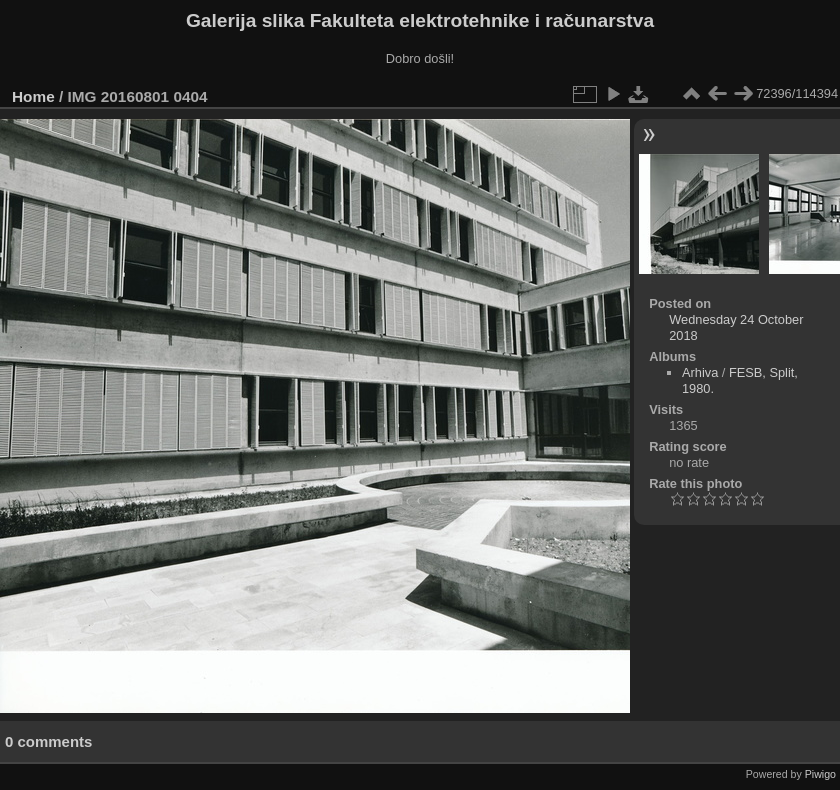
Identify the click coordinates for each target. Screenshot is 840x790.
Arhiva (700, 372)
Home (33, 96)
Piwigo (820, 774)
